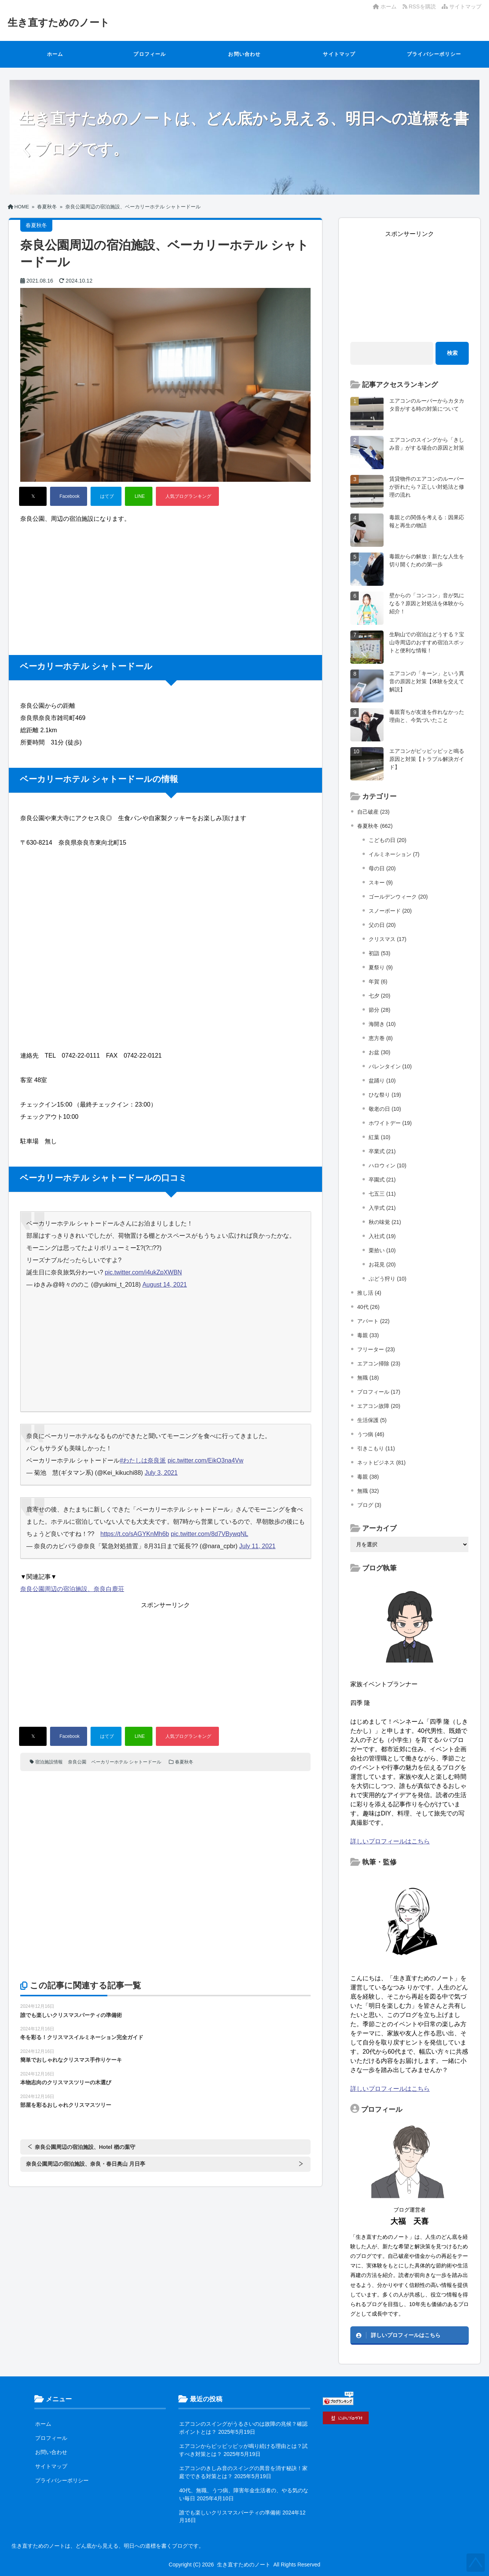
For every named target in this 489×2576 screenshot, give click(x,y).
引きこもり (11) (376, 1448)
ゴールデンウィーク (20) (398, 897)
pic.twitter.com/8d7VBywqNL (209, 1534)
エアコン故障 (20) (378, 1406)
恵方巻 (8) (381, 1038)
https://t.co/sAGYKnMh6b (134, 1534)
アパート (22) (373, 1321)
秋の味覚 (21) (385, 1222)
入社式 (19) (382, 1236)
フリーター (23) (376, 1349)
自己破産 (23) (373, 812)
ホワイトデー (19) (390, 1123)
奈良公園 (77, 1762)
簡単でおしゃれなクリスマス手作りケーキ (71, 2060)
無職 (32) (368, 1491)
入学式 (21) (382, 1208)
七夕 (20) (379, 996)
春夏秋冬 (184, 1762)
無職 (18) (368, 1378)
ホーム (385, 6)
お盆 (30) (379, 1052)
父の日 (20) (382, 925)
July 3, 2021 (161, 1472)
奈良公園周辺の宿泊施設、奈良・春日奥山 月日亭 (85, 2164)
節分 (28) (379, 1010)
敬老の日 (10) (385, 1109)
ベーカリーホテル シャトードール (126, 1762)
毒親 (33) (368, 1335)
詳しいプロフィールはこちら (390, 1841)
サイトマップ (461, 6)
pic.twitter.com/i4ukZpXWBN (143, 1272)
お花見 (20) (382, 1264)
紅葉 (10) (379, 1137)
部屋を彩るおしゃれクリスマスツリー (65, 2105)
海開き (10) (382, 1024)
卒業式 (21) (382, 1151)
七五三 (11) (382, 1194)
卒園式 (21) (382, 1180)
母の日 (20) (382, 868)
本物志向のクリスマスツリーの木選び (65, 2082)
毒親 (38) (368, 1477)
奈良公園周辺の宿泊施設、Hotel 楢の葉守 (85, 2147)
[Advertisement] (165, 582)
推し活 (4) (369, 1293)
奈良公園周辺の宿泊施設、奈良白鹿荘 (72, 1589)
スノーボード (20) (390, 911)
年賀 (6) (378, 981)
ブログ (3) (369, 1505)
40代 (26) (368, 1307)
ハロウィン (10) (387, 1165)
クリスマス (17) (387, 939)
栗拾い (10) (382, 1250)
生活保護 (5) (372, 1420)
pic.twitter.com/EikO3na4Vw (205, 1460)
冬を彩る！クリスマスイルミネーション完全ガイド (81, 2037)
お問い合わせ (244, 54)
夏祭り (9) (381, 967)
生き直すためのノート (59, 22)
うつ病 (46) (370, 1434)
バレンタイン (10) (390, 1066)
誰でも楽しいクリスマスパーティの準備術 (71, 2015)
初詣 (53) (379, 953)
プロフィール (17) (378, 1392)
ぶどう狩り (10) (387, 1279)
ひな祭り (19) (385, 1095)
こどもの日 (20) (387, 840)
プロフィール (149, 54)
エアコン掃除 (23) (378, 1363)
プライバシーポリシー (434, 54)
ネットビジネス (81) (381, 1462)
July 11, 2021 (257, 1546)
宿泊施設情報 (49, 1762)
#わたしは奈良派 (143, 1460)
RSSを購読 (421, 6)
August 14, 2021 (164, 1284)
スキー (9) (381, 882)
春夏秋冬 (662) (375, 826)
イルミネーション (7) (394, 854)
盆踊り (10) (382, 1081)
